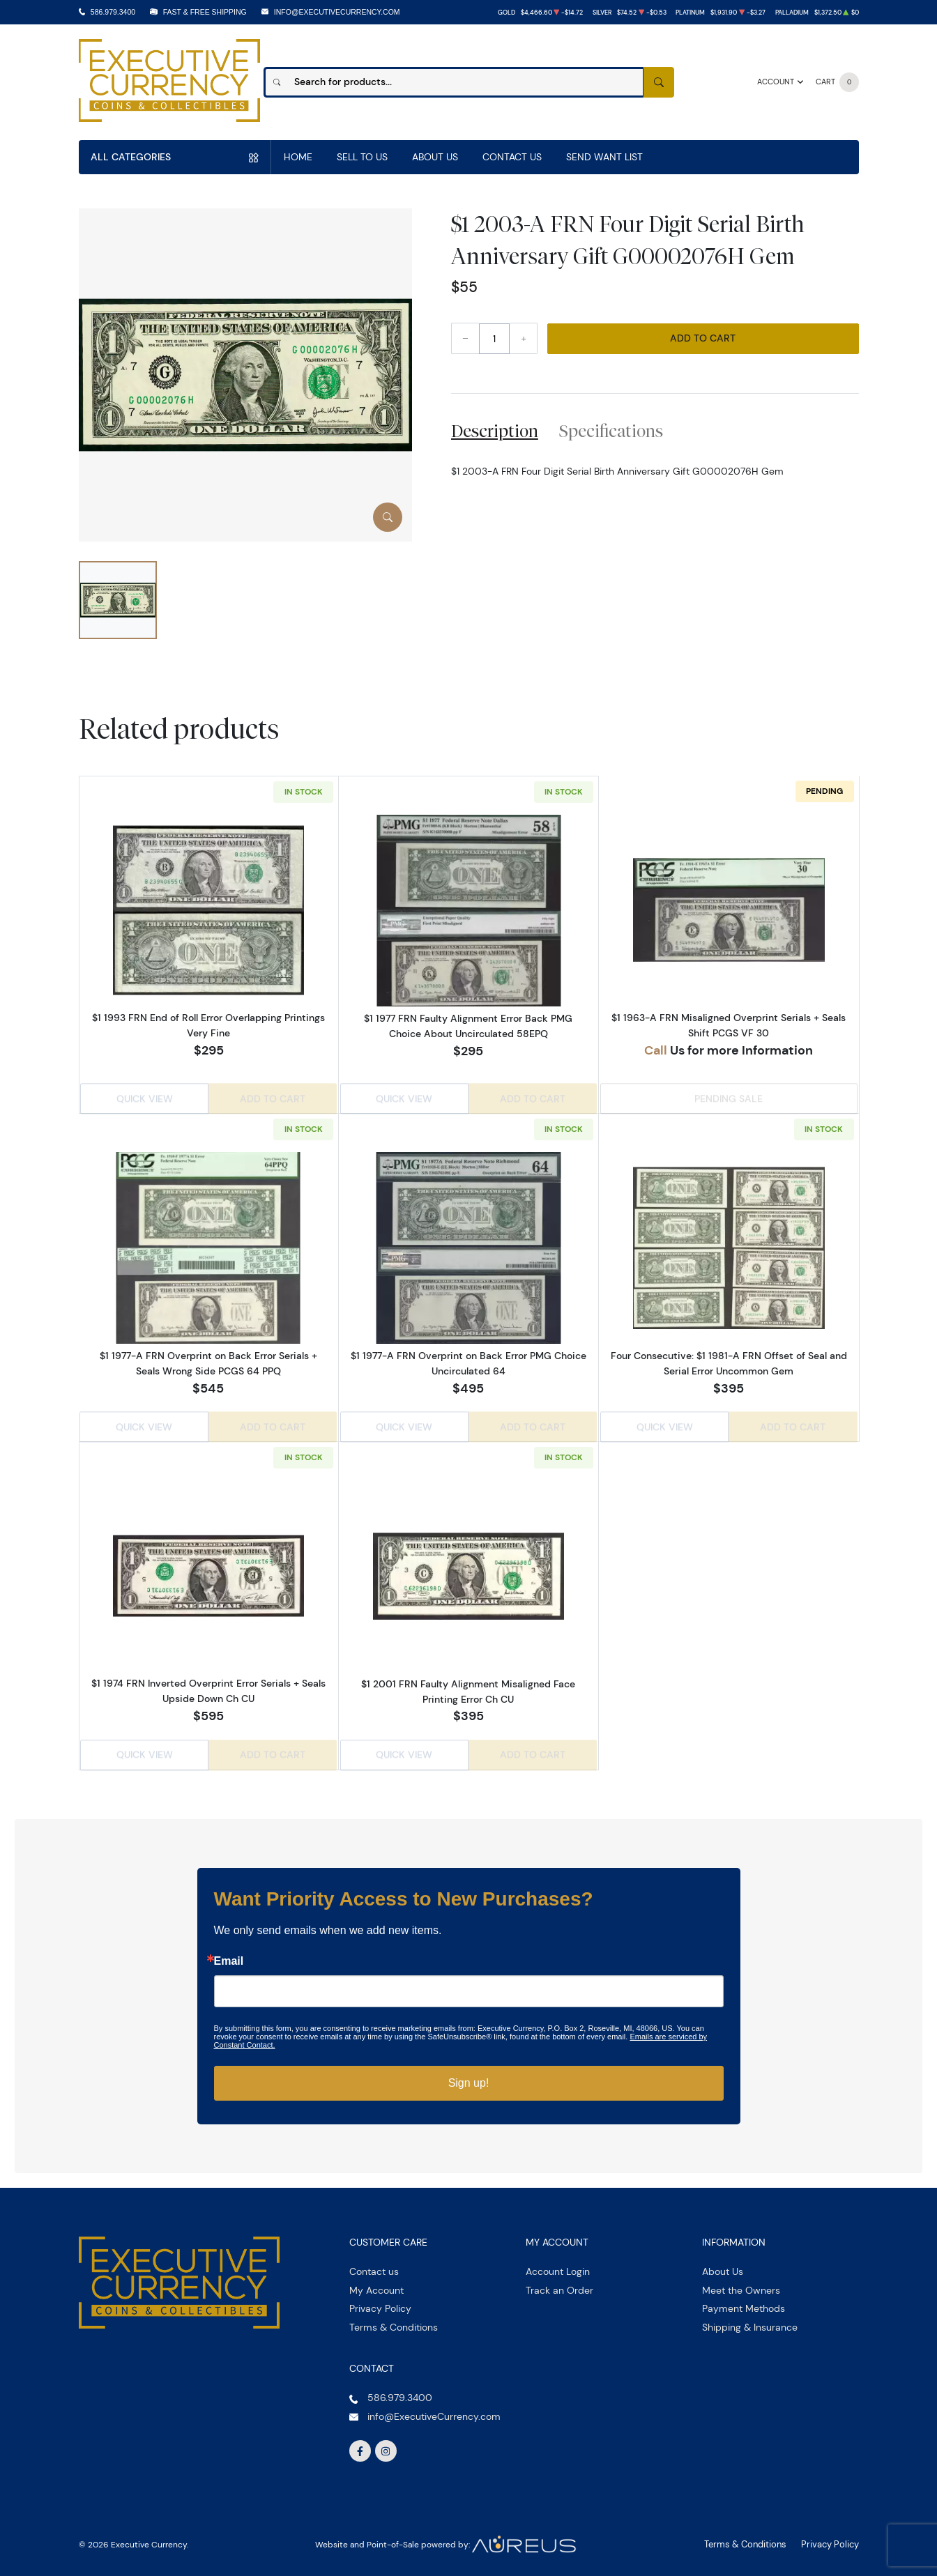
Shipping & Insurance (750, 2321)
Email (229, 1955)
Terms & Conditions (393, 2321)
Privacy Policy (380, 2302)
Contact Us (512, 157)
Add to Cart (703, 338)
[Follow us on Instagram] (386, 2445)
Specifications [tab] (611, 430)
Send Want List (604, 157)
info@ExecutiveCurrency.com (337, 12)
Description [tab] (494, 430)
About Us (435, 157)
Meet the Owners (741, 2284)
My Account (376, 2284)
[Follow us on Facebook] (360, 2445)
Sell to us (362, 157)
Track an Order (559, 2284)
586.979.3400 (113, 12)
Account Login (558, 2265)
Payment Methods (743, 2302)
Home (298, 157)
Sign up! (468, 2077)
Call (655, 1049)
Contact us (374, 2265)
